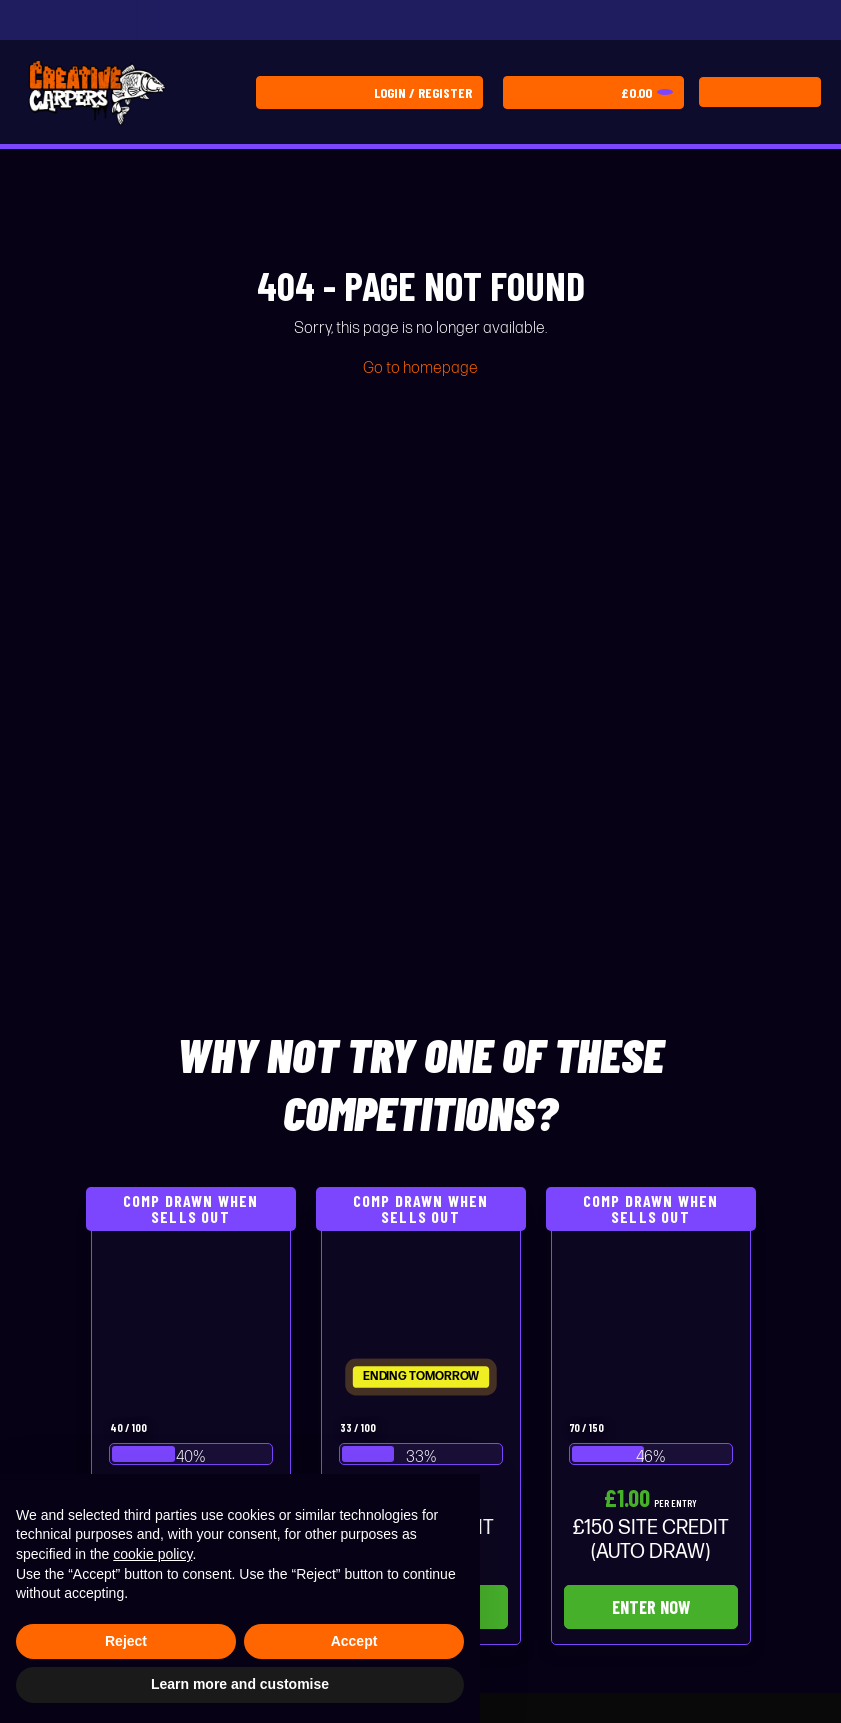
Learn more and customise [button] (240, 1684)
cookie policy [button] (152, 1554)
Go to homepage (420, 368)
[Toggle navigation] (760, 92)
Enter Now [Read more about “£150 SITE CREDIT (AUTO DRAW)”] (651, 1607)
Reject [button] (126, 1641)
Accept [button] (354, 1641)
